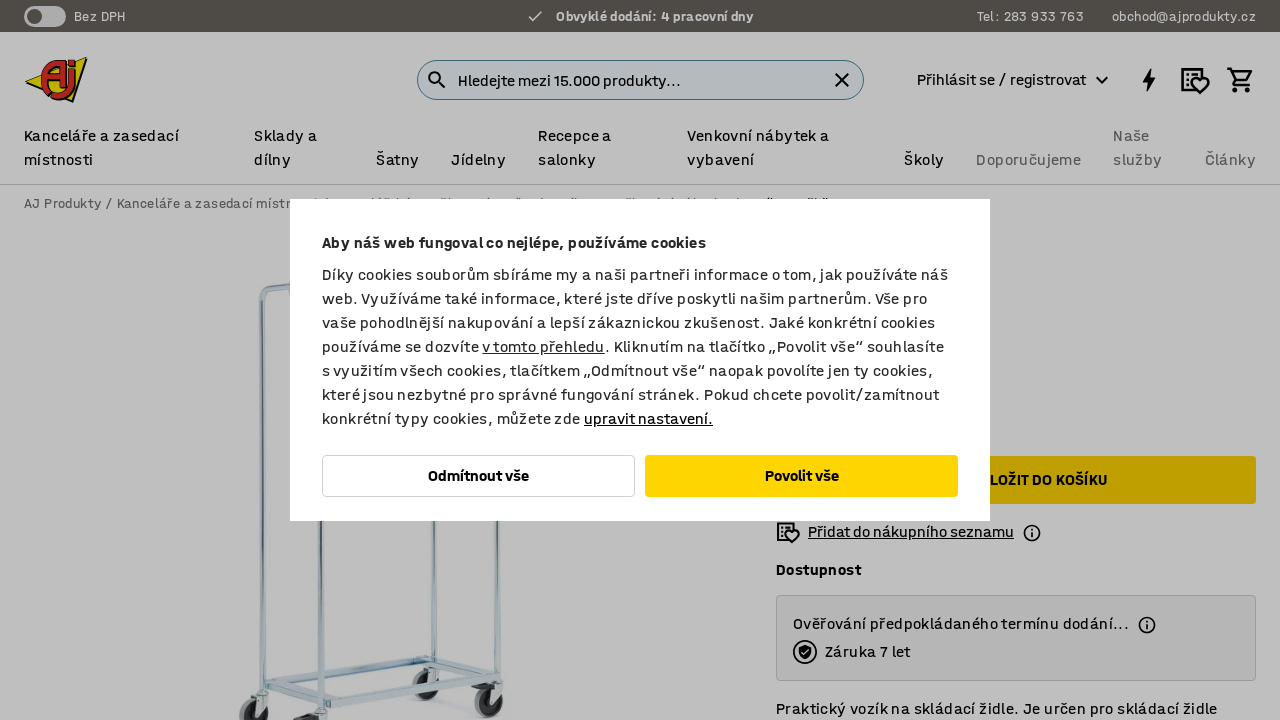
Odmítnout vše (478, 475)
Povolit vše (802, 475)
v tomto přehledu (543, 346)
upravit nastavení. (648, 418)
